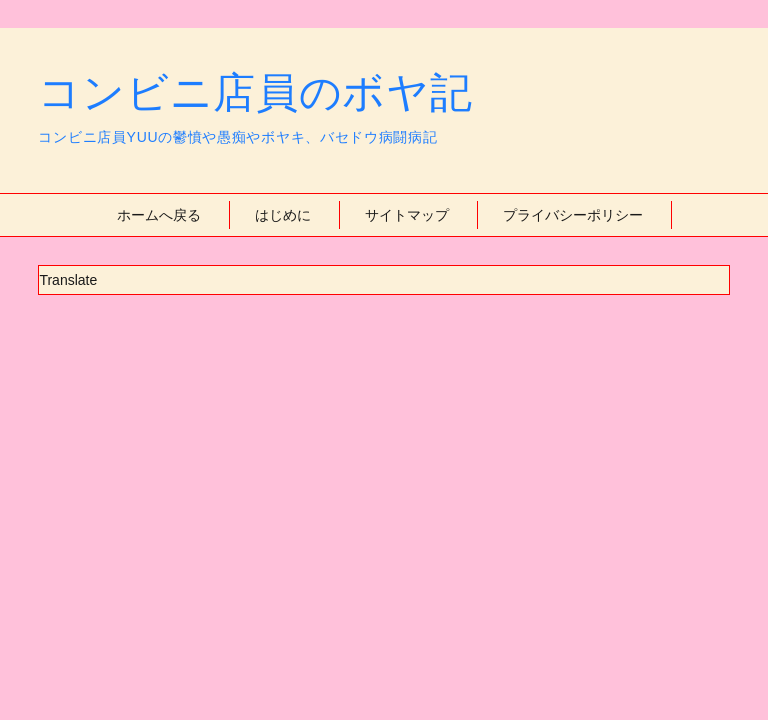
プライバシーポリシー (573, 215)
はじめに (283, 215)
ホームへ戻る (159, 215)
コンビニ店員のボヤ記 (255, 92)
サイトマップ (407, 215)
